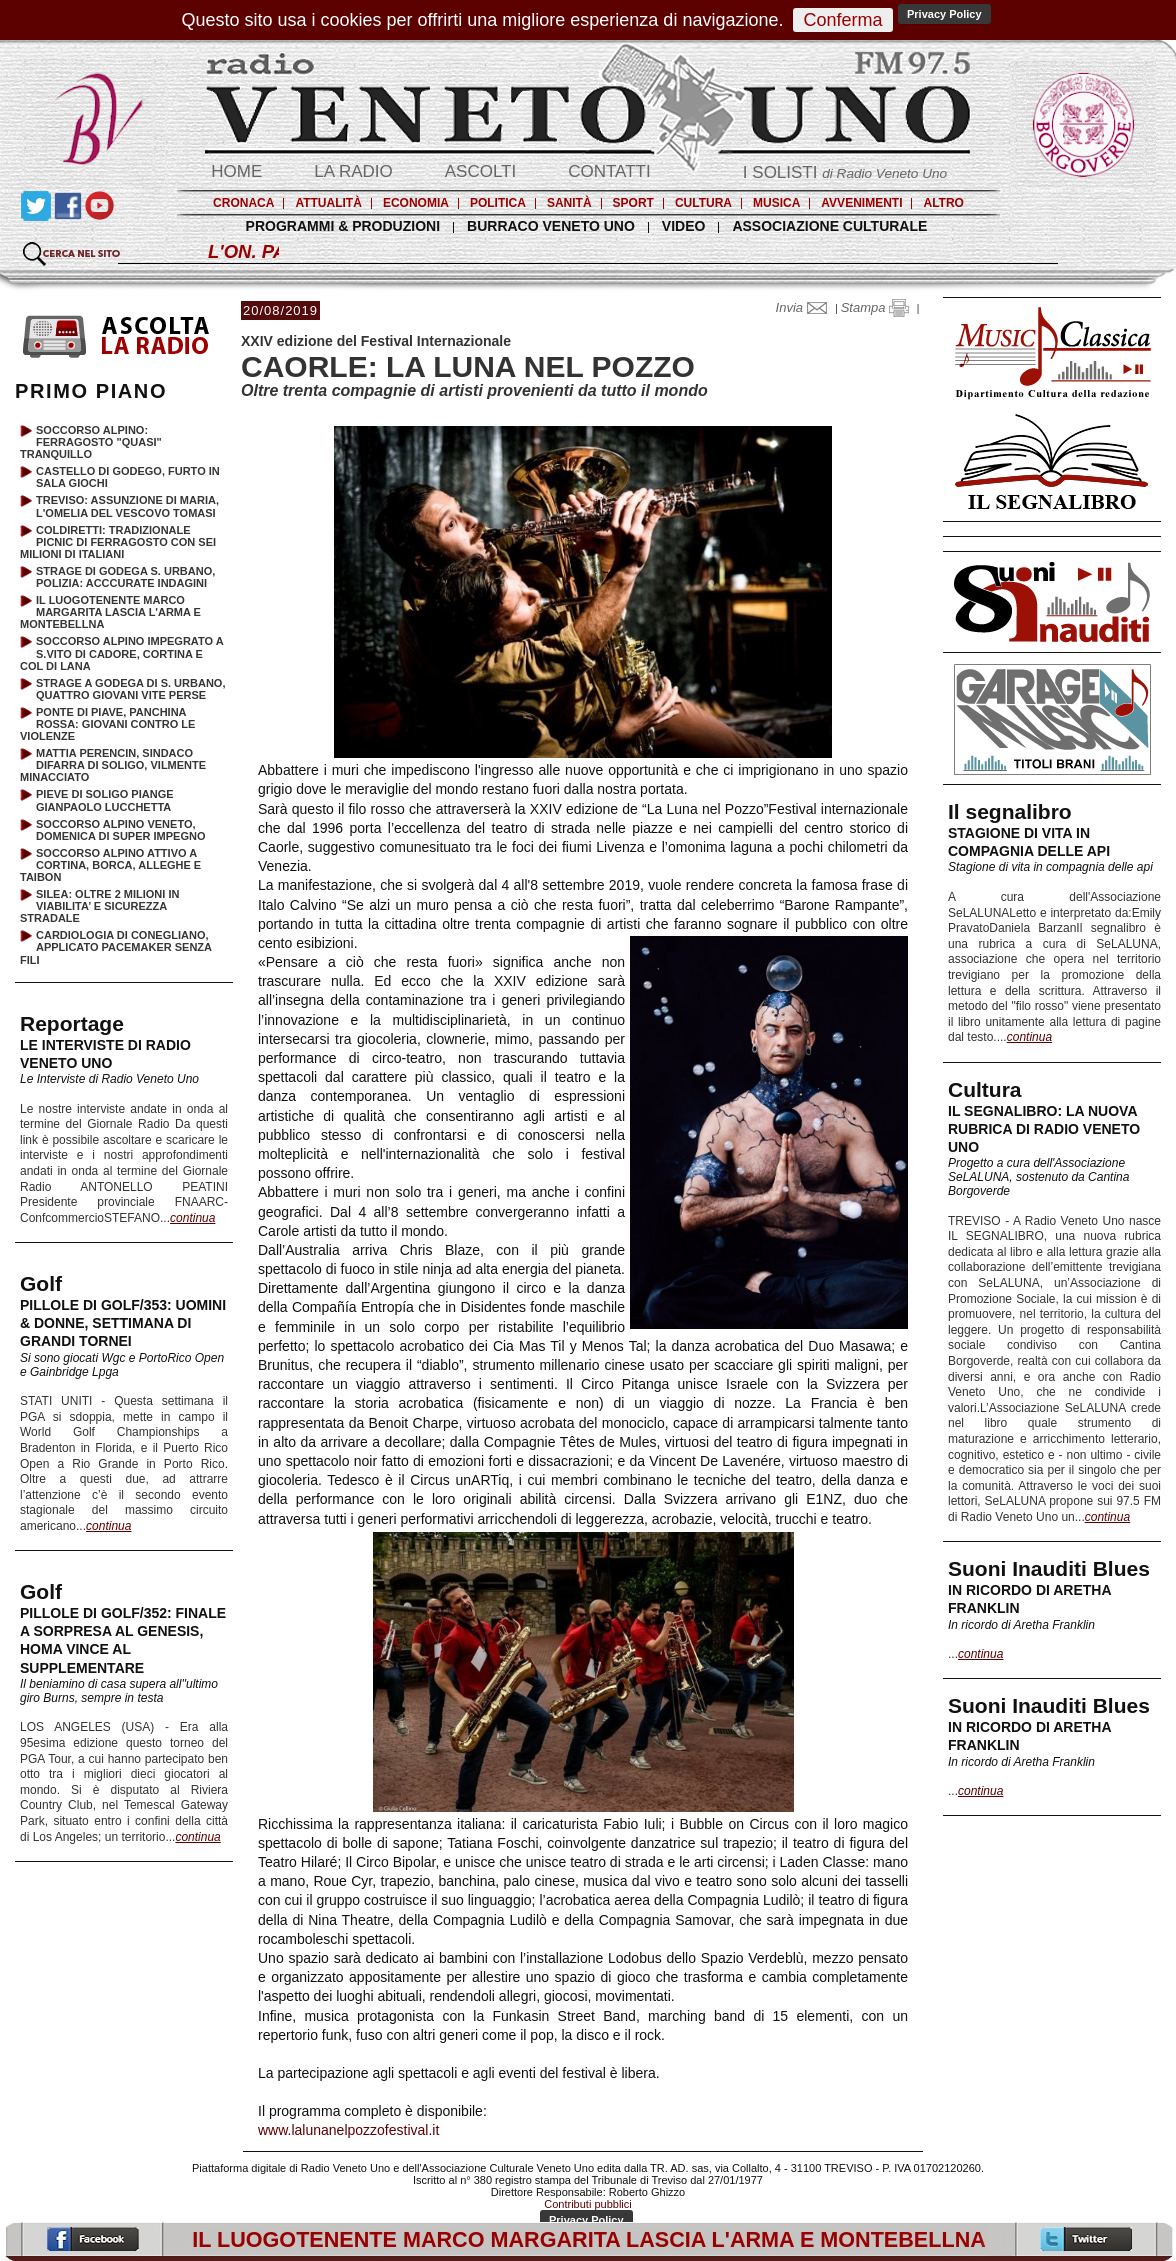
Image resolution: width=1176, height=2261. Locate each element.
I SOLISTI (845, 172)
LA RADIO (353, 171)
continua (1029, 1037)
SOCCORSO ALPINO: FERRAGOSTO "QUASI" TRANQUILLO (91, 442)
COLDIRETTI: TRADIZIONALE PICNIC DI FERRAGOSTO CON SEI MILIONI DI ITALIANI (118, 542)
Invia (806, 307)
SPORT (633, 203)
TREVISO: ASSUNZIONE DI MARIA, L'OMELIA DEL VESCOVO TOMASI (127, 506)
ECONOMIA (416, 203)
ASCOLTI (480, 171)
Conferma (842, 20)
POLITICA (498, 203)
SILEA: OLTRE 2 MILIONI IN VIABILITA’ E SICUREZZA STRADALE (99, 906)
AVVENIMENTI (861, 203)
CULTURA (703, 203)
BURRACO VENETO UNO (551, 226)
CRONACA (243, 203)
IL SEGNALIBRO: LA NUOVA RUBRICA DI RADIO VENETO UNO (1044, 1129)
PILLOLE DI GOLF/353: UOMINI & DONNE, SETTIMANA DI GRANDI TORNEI (123, 1323)
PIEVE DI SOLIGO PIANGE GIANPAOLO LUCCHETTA (105, 800)
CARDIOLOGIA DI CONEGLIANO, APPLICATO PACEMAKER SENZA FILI (116, 947)
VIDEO (684, 226)
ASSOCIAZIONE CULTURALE (829, 226)
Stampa (875, 307)
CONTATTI (609, 171)
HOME (236, 171)
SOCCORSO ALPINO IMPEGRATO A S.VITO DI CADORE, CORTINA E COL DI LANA (121, 653)
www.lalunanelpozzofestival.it (348, 2130)
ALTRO (943, 203)
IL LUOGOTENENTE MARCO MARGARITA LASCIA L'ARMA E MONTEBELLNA (110, 612)
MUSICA (776, 203)
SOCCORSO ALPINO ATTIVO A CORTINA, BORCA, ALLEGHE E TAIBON (110, 865)
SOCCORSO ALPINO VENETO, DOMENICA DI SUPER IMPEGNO (121, 830)
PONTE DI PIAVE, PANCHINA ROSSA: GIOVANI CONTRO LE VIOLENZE (107, 724)
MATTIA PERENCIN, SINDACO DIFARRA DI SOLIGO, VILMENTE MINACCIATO (113, 765)
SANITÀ (569, 203)
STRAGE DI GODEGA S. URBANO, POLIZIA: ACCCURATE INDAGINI (125, 577)
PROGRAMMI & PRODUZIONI (343, 226)
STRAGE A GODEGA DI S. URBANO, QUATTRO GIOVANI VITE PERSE (130, 689)
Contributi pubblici (587, 2204)
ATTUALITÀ (328, 203)
